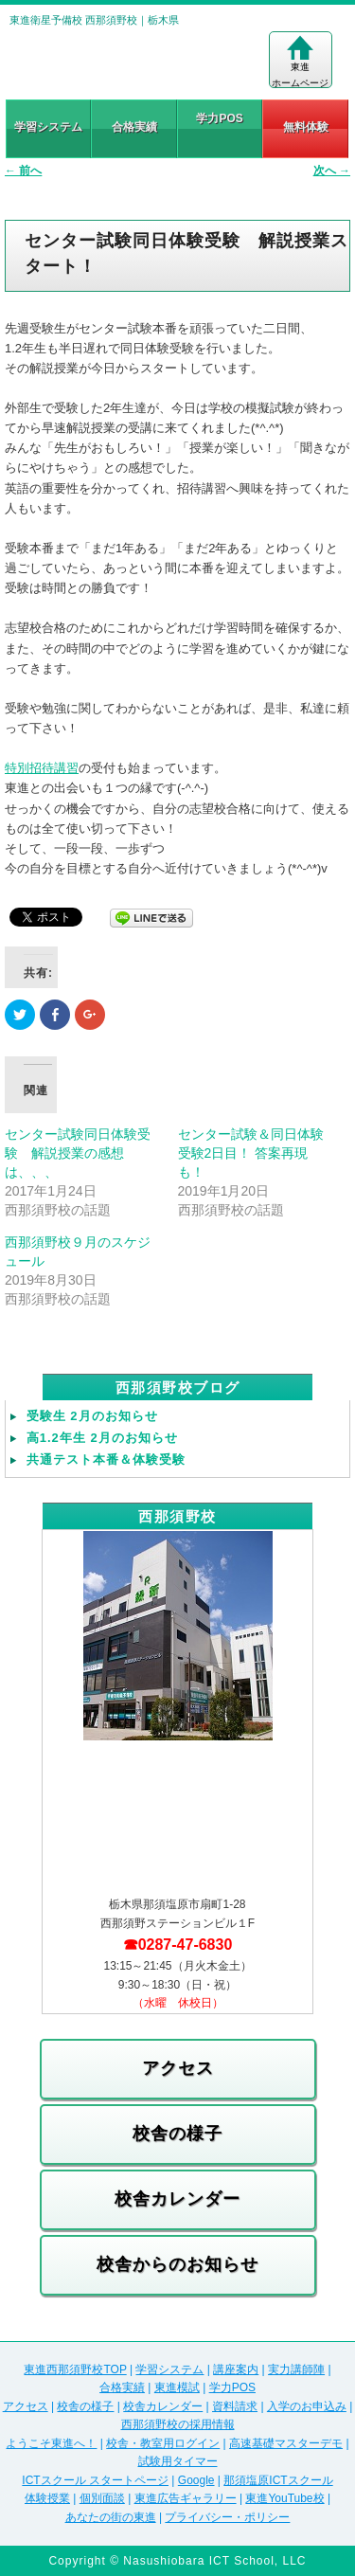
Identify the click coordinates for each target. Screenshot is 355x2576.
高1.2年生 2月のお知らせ (102, 1438)
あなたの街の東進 (110, 2517)
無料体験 (305, 127)
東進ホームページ (300, 61)
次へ (331, 170)
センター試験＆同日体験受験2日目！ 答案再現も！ (251, 1153)
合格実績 (134, 127)
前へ (23, 170)
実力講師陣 (296, 2369)
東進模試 (177, 2387)
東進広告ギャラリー (185, 2498)
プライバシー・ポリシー (227, 2517)
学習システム (48, 127)
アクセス (178, 2068)
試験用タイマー (178, 2461)
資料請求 (234, 2406)
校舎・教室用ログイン (163, 2443)
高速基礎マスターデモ (286, 2443)
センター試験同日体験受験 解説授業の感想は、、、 (78, 1153)
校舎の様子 (177, 2133)
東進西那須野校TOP (75, 2369)
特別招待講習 (42, 768)
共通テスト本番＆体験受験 (106, 1459)
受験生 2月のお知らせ (92, 1416)
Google (196, 2480)
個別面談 (102, 2498)
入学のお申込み (306, 2406)
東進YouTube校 (284, 2498)
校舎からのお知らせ (177, 2264)
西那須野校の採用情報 (178, 2424)
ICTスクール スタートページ (95, 2480)
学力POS (219, 118)
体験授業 (47, 2498)
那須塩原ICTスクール (277, 2480)
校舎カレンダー (177, 2198)
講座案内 (235, 2369)
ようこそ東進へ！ (51, 2443)
